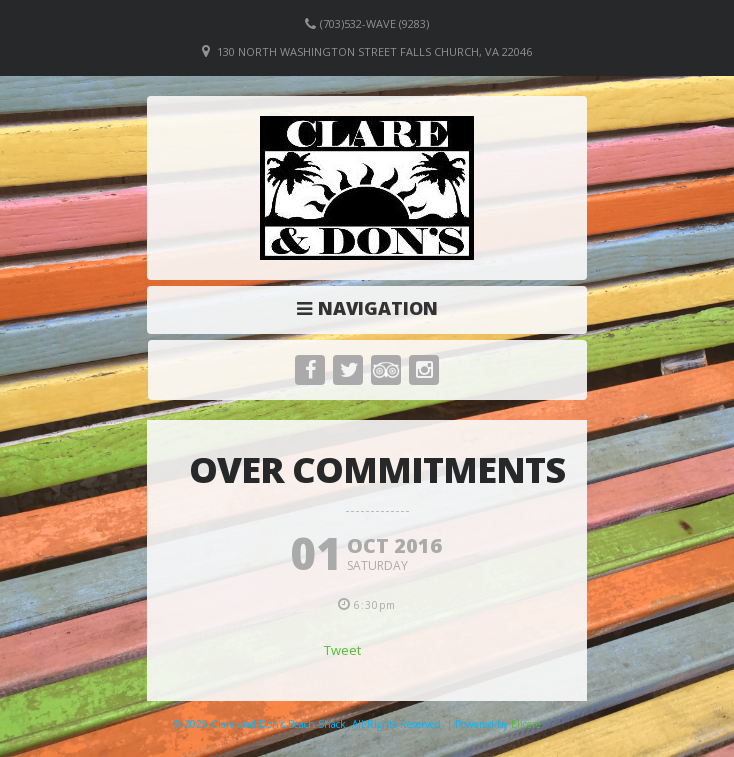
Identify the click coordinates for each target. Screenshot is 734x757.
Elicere (526, 724)
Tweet (342, 650)
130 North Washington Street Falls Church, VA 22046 (374, 51)
